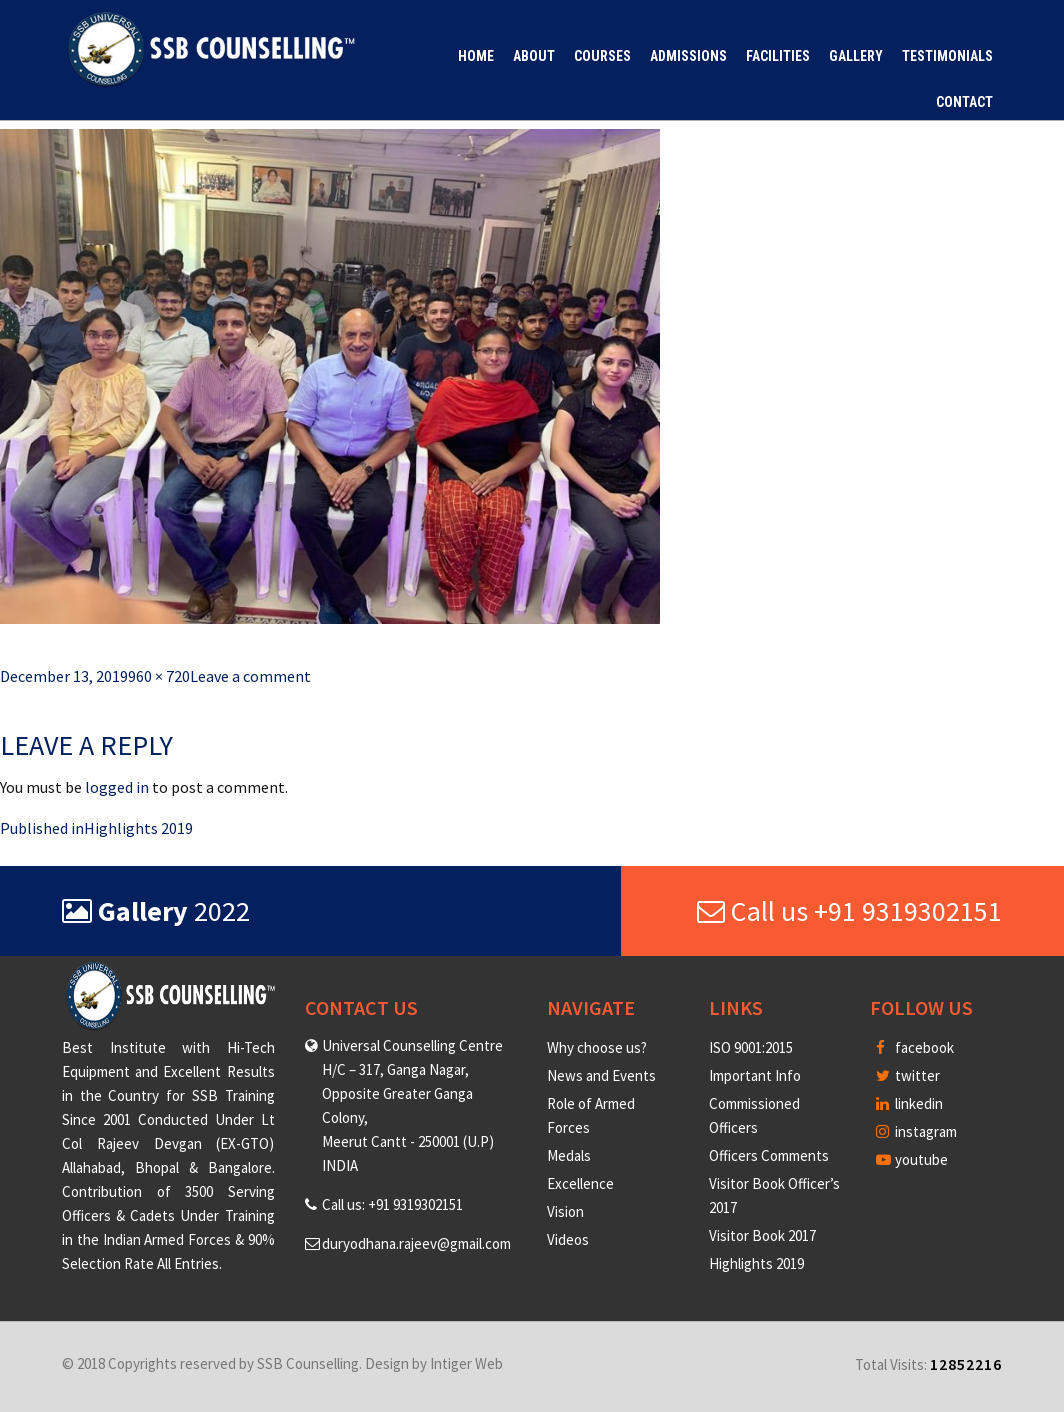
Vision (565, 1211)
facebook (915, 1047)
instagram (916, 1131)
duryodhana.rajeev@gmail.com (416, 1243)
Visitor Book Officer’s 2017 (774, 1195)
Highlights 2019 (756, 1263)
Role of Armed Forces (591, 1115)
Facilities (778, 56)
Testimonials (947, 56)
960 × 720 (159, 676)
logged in (117, 787)
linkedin (909, 1103)
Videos (568, 1239)
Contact (964, 102)
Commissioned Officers (754, 1115)
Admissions (688, 56)
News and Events (601, 1075)
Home (476, 56)
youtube (912, 1159)
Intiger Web (466, 1363)
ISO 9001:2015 (751, 1047)
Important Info (755, 1075)
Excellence (580, 1183)
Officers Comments (769, 1155)
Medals (569, 1155)
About (534, 56)
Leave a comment (250, 676)
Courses (602, 56)
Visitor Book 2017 (762, 1235)
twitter (908, 1075)
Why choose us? (597, 1047)
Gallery (856, 56)
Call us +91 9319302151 (849, 911)
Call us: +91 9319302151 (392, 1204)
